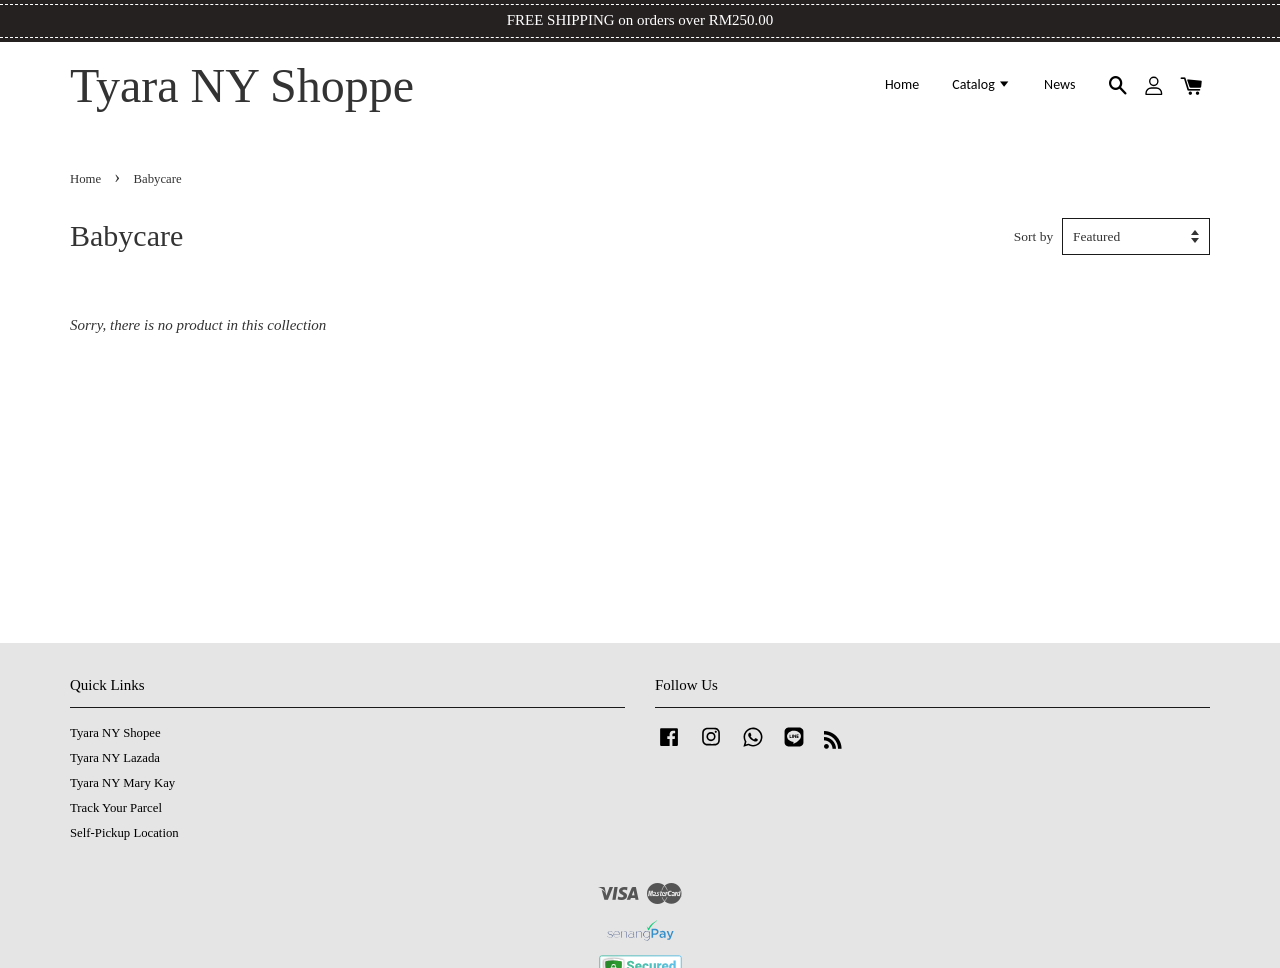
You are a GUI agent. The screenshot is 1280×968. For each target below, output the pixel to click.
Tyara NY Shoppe (242, 85)
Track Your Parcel (116, 808)
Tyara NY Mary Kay (122, 783)
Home (902, 84)
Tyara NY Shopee (115, 733)
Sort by (1033, 236)
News (1059, 84)
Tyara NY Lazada (115, 758)
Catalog (981, 84)
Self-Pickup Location (124, 833)
